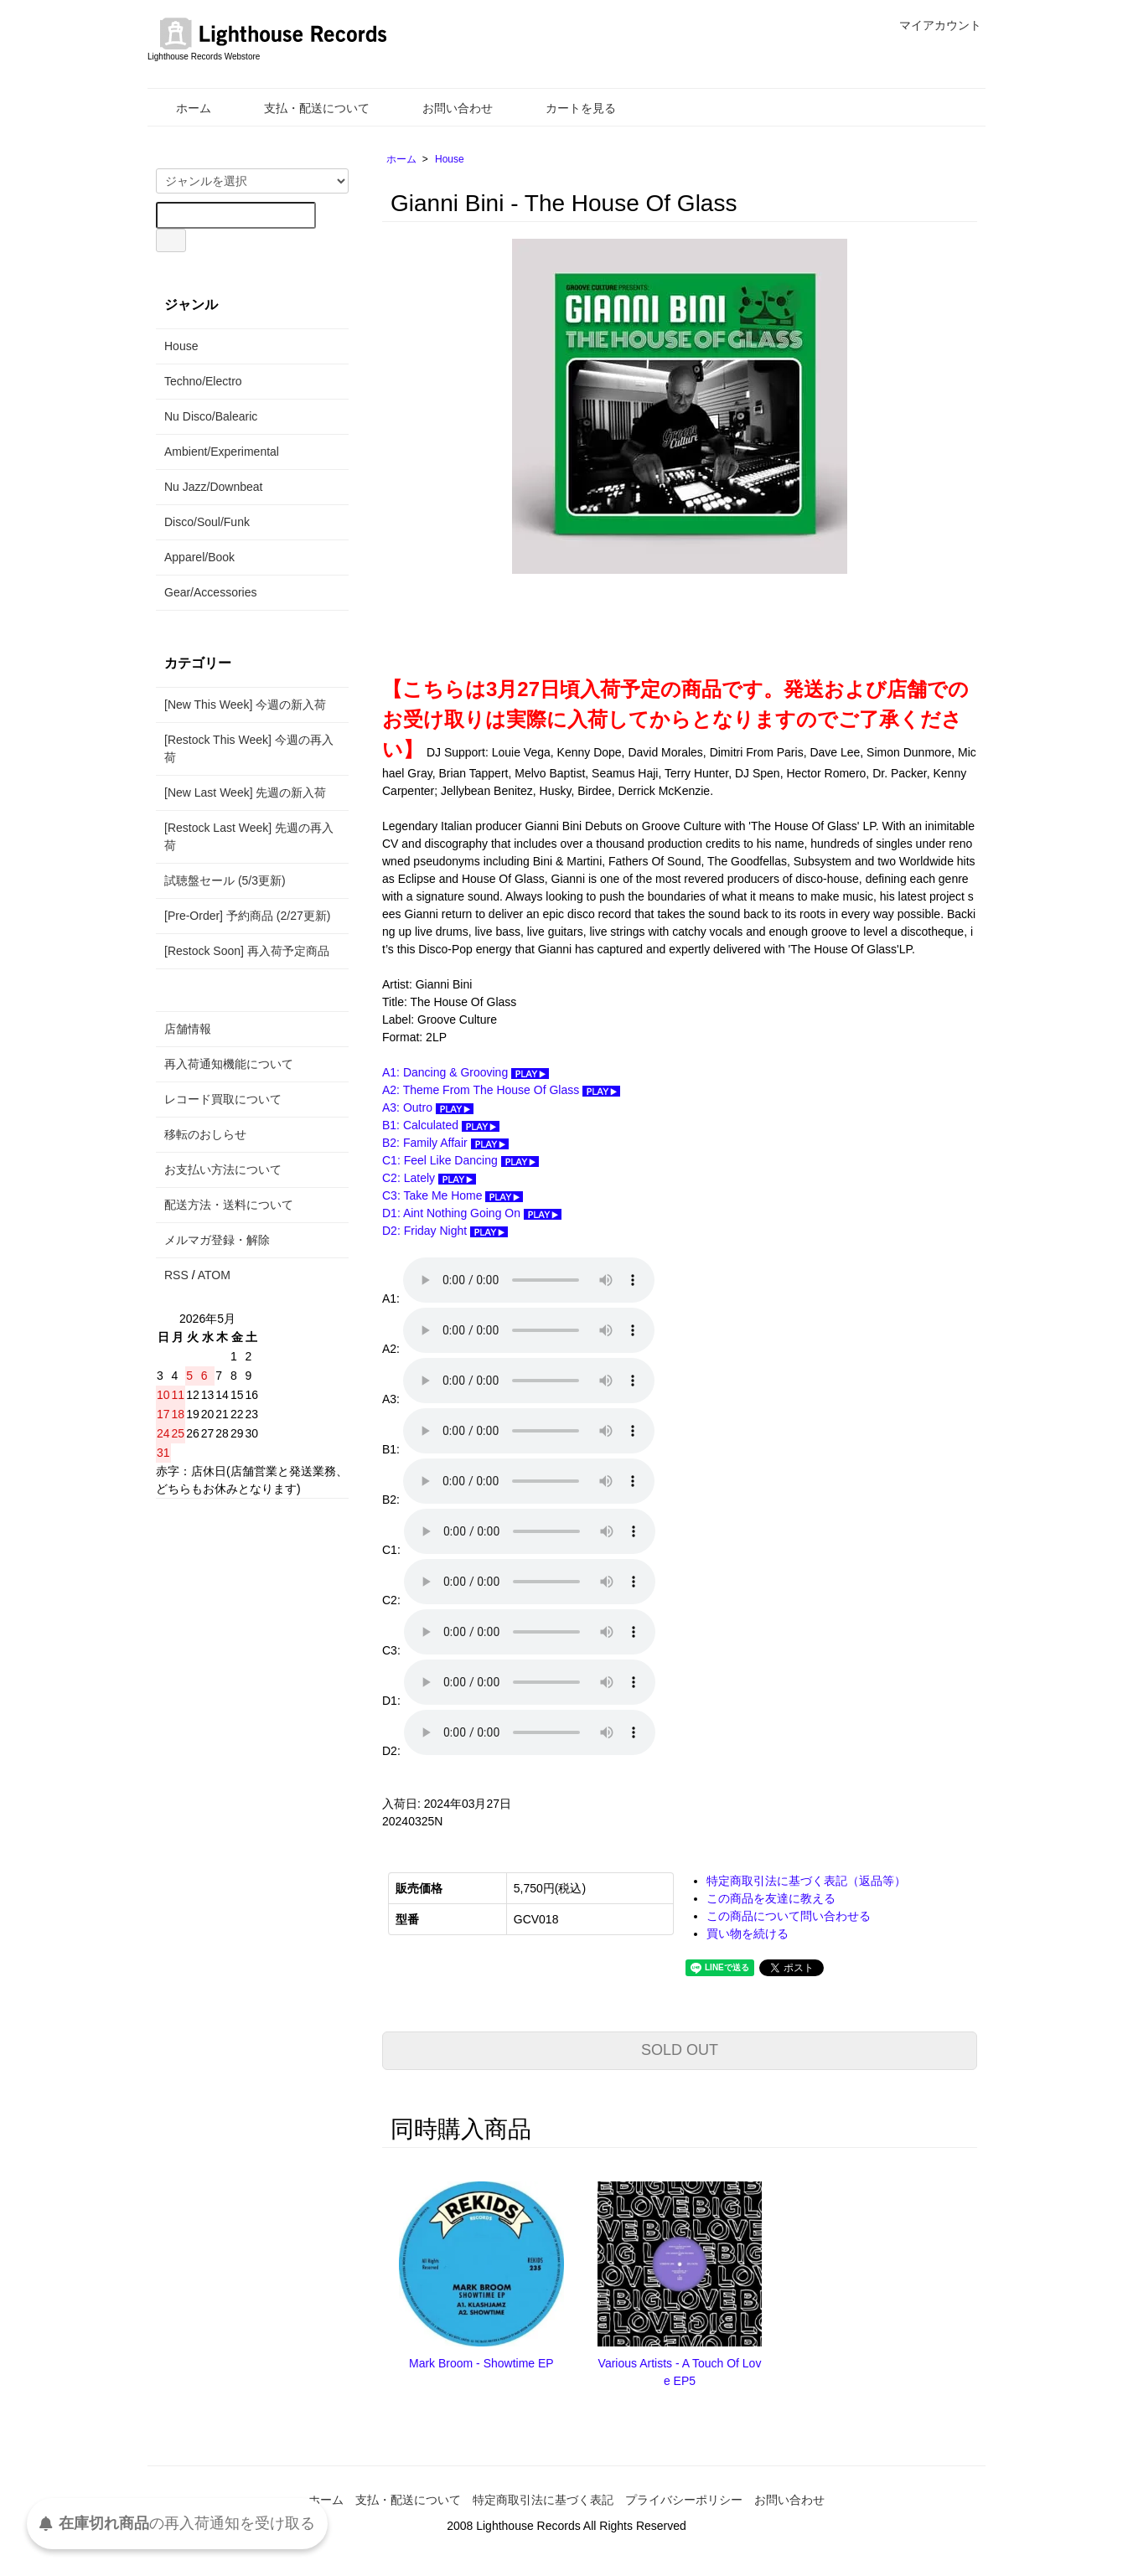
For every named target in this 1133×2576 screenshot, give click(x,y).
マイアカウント (931, 25)
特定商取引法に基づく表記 (543, 2499)
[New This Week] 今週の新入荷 (245, 704)
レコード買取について (223, 1099)
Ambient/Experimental (221, 451)
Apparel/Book (199, 557)
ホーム (181, 108)
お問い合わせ (445, 108)
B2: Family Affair (445, 1142)
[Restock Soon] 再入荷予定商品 (246, 951)
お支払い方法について (223, 1169)
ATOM (214, 1275)
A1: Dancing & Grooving (465, 1072)
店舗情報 (187, 1028)
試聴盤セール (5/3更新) (225, 880)
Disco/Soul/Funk (207, 522)
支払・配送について (305, 108)
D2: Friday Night (445, 1230)
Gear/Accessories (210, 592)
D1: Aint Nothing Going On (471, 1213)
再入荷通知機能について (228, 1064)
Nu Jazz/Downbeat (213, 486)
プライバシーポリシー (683, 2499)
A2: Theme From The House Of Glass (501, 1090)
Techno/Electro (203, 381)
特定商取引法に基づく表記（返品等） (806, 1880)
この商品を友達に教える (771, 1898)
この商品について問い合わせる (788, 1916)
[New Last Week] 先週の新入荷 (245, 792)
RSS (176, 1275)
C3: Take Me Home (452, 1195)
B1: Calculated (440, 1125)
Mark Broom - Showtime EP (481, 2363)
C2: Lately (429, 1178)
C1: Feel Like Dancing (460, 1160)
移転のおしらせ (205, 1134)
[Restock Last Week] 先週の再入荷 (249, 836)
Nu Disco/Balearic (210, 416)
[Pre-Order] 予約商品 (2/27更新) (247, 915)
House (449, 159)
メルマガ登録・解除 (217, 1240)
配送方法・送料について (228, 1204)
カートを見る (568, 108)
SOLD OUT (679, 2050)
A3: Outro (427, 1107)
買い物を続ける (747, 1933)
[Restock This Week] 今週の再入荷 (249, 748)
